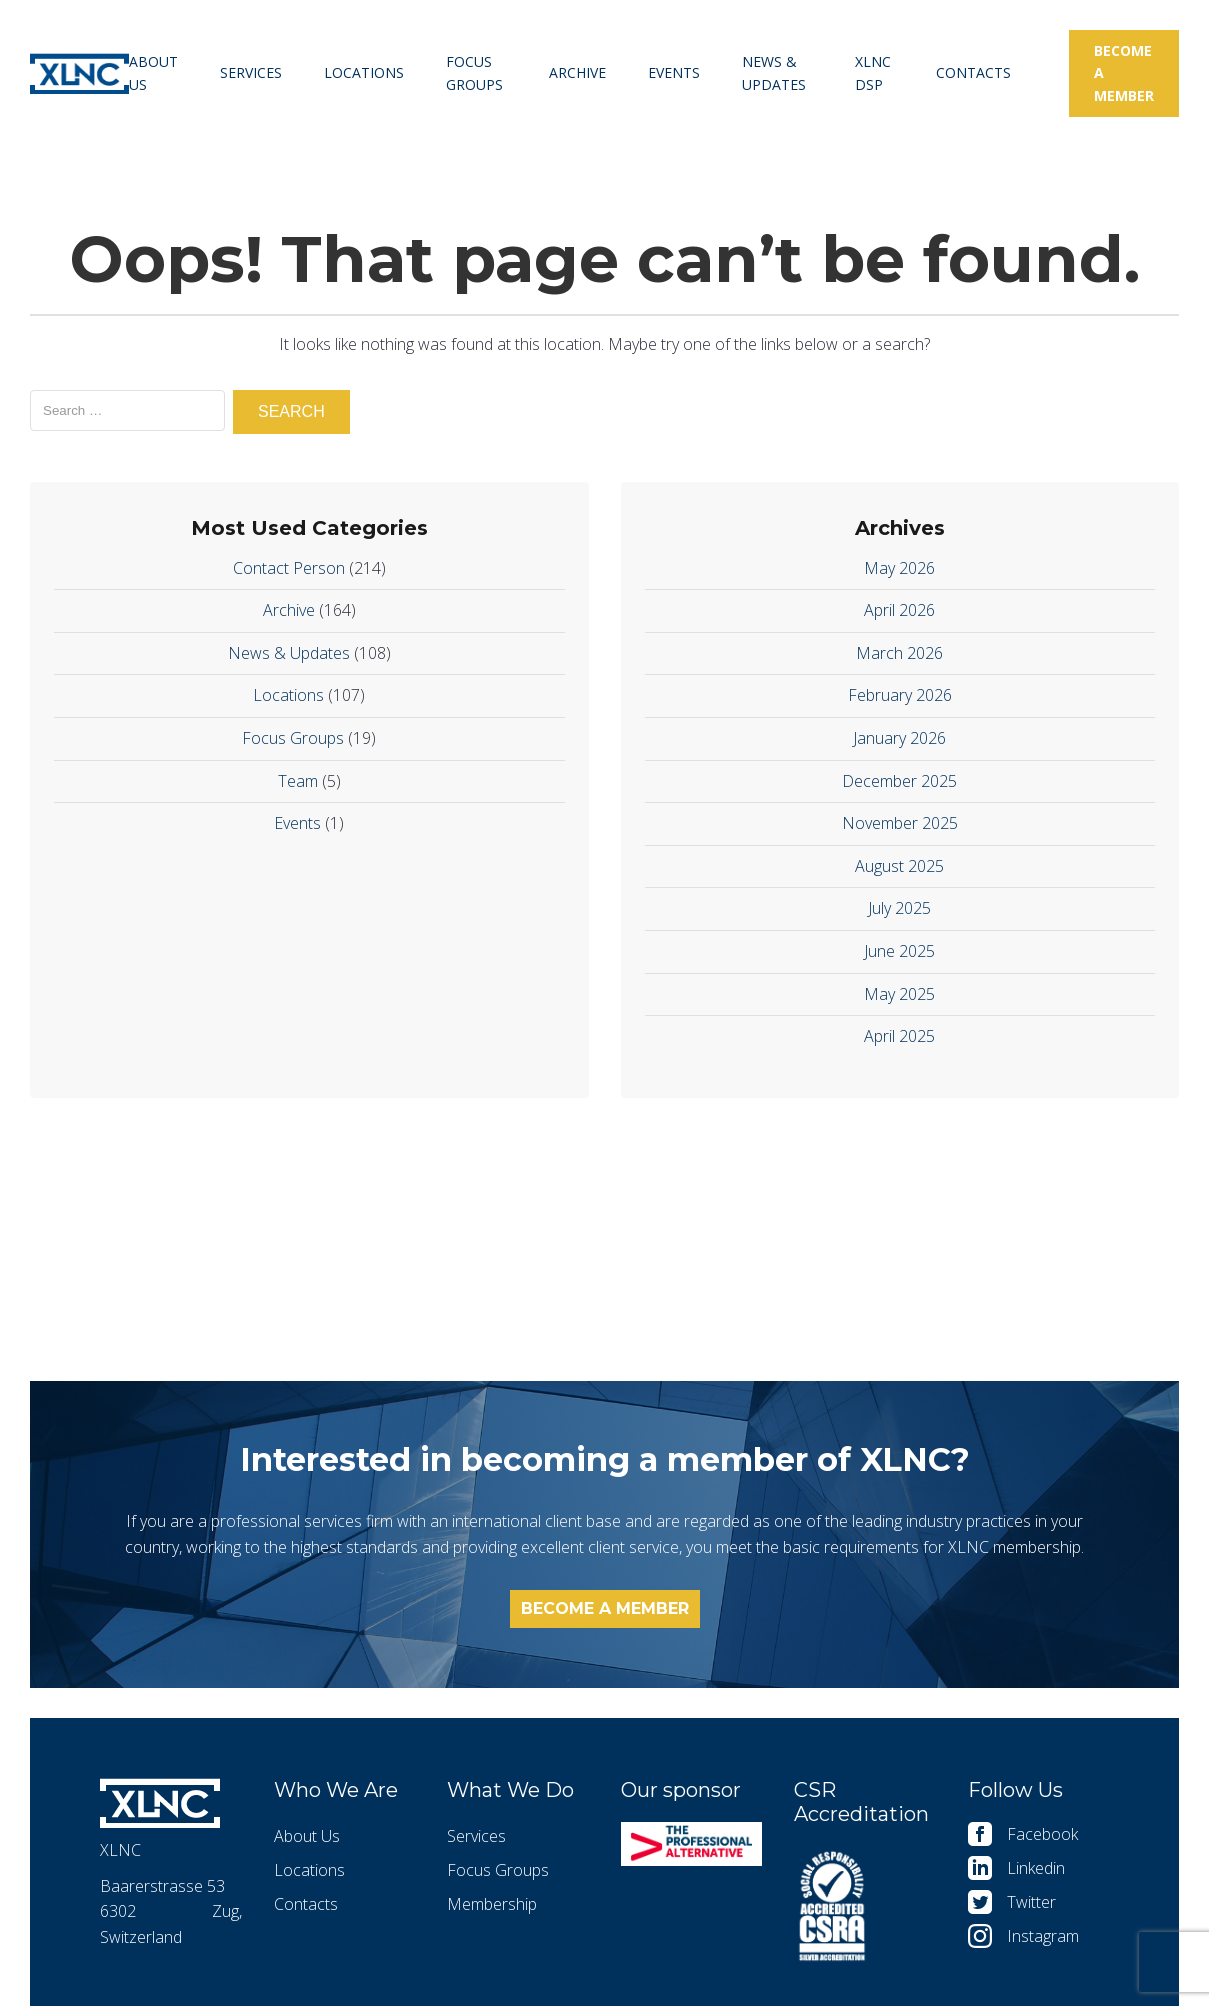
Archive (577, 72)
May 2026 (899, 568)
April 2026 (899, 610)
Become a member (1124, 73)
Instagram (1043, 1936)
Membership (492, 1904)
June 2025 (899, 951)
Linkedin (1036, 1868)
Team (298, 781)
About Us (153, 72)
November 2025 (900, 823)
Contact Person (289, 568)
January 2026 (899, 738)
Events (674, 72)
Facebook (1042, 1834)
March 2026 (899, 653)
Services (251, 72)
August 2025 (899, 866)
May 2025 (899, 994)
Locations (364, 72)
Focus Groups (474, 72)
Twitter (1031, 1902)
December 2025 (899, 781)
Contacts (973, 72)
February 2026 (900, 695)
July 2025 (899, 908)
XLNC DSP (873, 72)
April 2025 (899, 1036)
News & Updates (774, 72)
